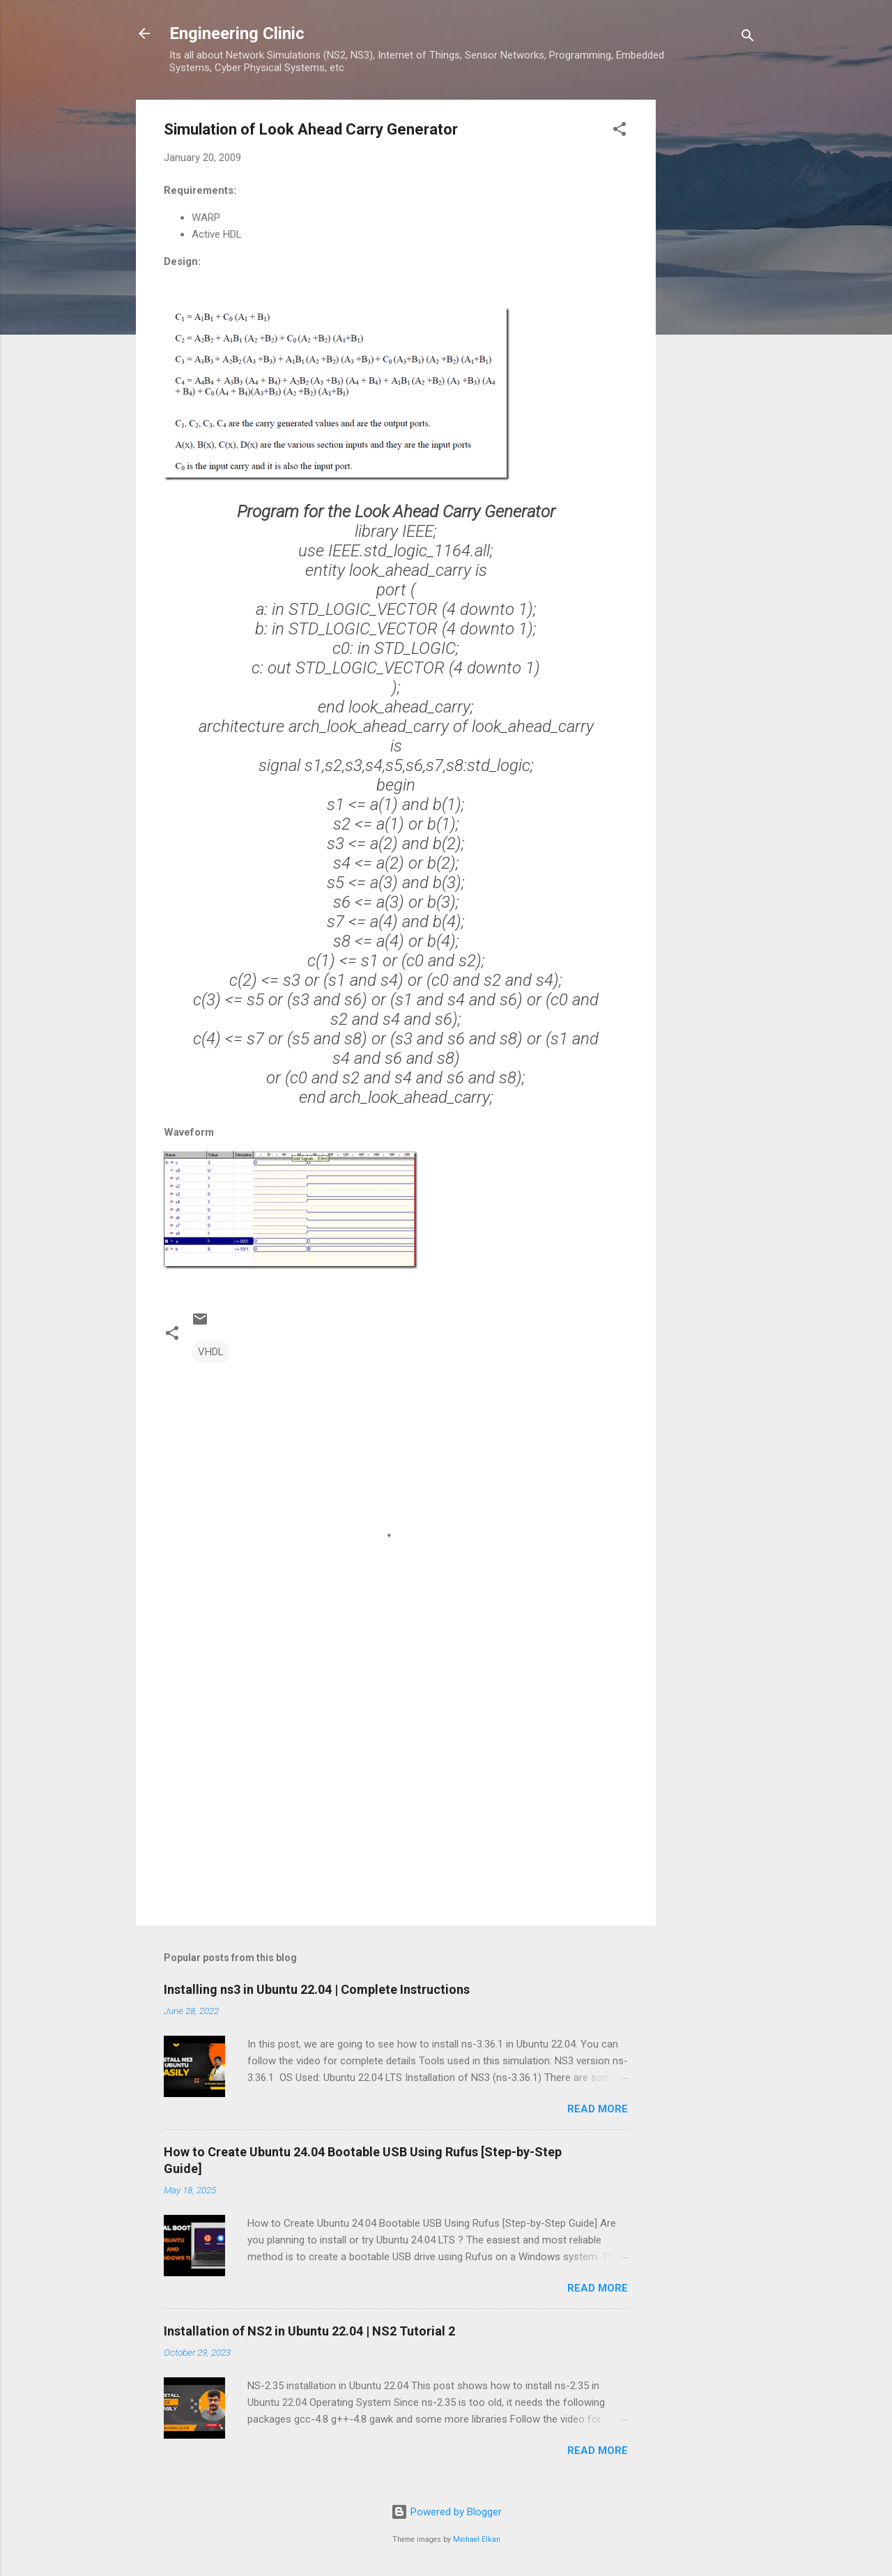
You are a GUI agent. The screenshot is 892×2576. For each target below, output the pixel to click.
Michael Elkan (476, 2539)
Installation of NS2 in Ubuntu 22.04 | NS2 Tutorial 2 (309, 2331)
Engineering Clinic (237, 33)
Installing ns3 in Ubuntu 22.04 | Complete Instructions (317, 1989)
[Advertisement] (711, 309)
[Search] (747, 38)
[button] (619, 131)
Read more (597, 2109)
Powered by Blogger (446, 2512)
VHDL (211, 1352)
